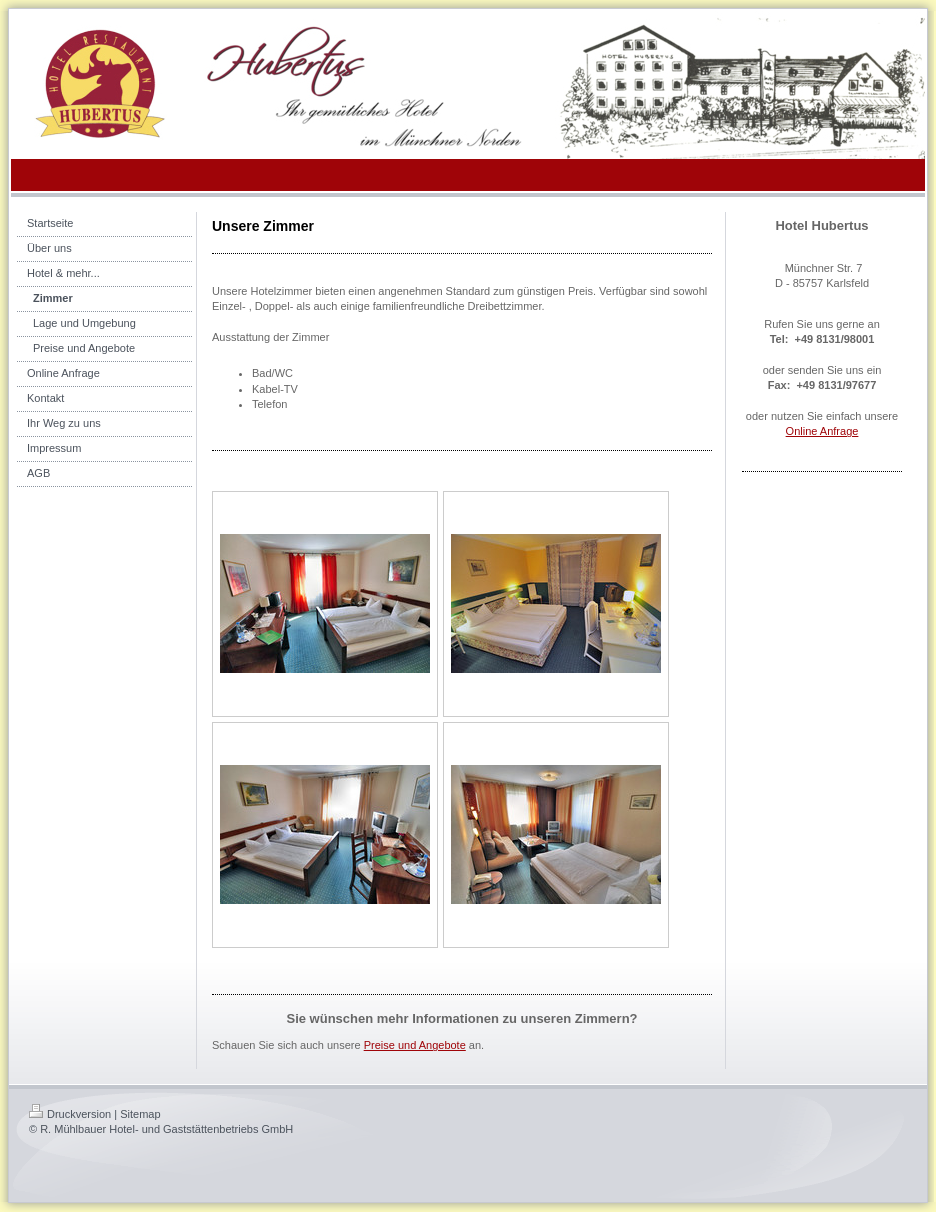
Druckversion (70, 1114)
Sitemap (140, 1114)
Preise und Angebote (415, 1045)
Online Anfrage (822, 431)
